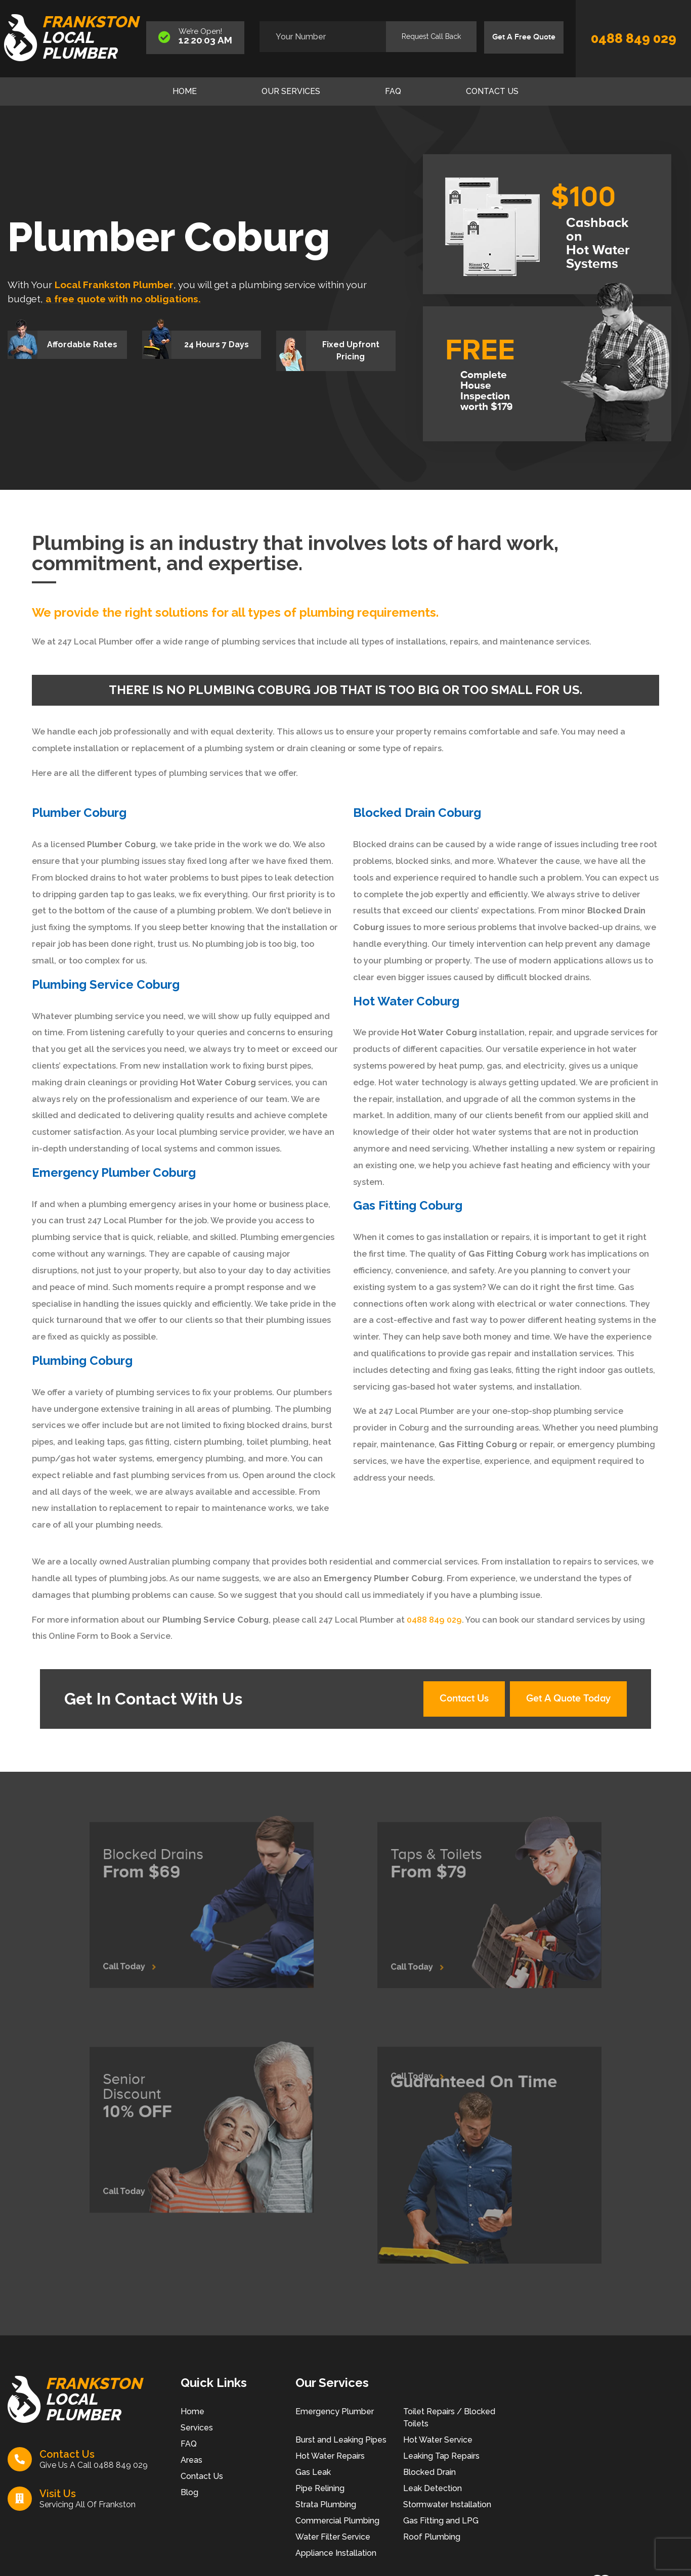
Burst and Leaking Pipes (340, 2440)
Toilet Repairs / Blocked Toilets (449, 2417)
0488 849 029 (633, 38)
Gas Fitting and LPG (441, 2520)
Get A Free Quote (523, 37)
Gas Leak (313, 2472)
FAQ (393, 91)
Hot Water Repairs (330, 2456)
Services (197, 2427)
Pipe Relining (319, 2488)
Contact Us (492, 91)
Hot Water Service (437, 2440)
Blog (189, 2492)
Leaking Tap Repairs (441, 2456)
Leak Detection (432, 2488)
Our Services (291, 91)
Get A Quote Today (568, 1699)
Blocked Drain (429, 2472)
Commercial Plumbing (337, 2520)
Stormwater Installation (447, 2504)
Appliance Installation (335, 2553)
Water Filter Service (332, 2537)
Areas (191, 2460)
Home (184, 91)
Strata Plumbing (325, 2504)
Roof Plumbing (431, 2537)
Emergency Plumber (334, 2411)
